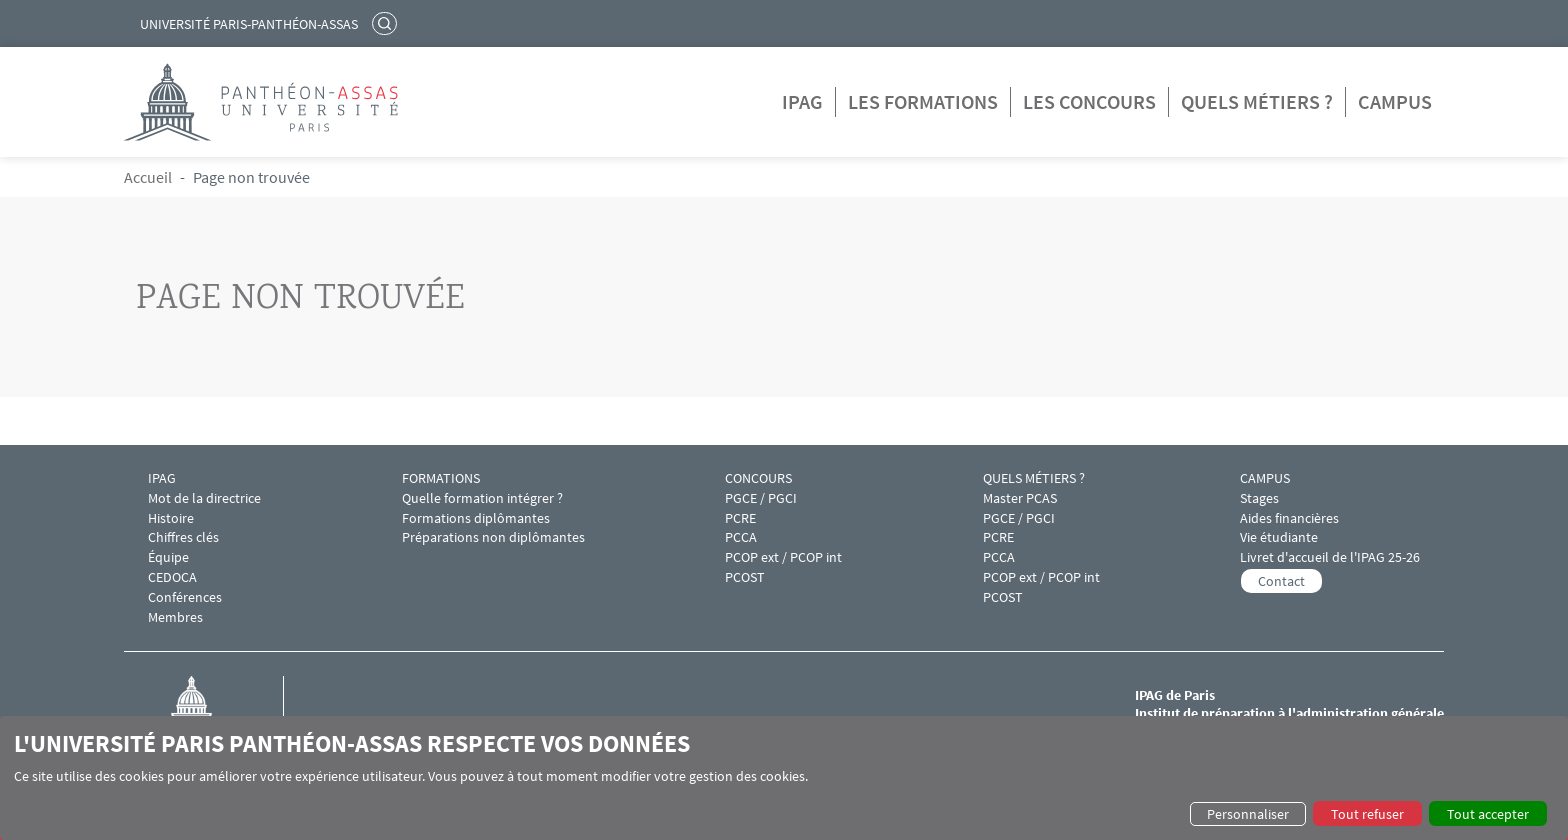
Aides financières (1289, 518)
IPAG (802, 101)
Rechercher (387, 23)
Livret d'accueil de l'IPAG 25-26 (1330, 557)
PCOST (745, 577)
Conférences (185, 597)
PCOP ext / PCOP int (783, 557)
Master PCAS (1020, 498)
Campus (1395, 101)
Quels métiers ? (1257, 101)
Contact (1281, 581)
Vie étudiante (1279, 537)
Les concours (1089, 101)
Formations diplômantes (476, 518)
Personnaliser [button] (1248, 814)
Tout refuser (1367, 814)
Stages (1259, 498)
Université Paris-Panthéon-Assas (249, 24)
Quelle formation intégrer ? (482, 498)
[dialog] (784, 778)
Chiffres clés (183, 537)
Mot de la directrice (204, 498)
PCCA (741, 537)
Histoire (171, 518)
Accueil (148, 177)
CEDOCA (172, 577)
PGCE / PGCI (761, 498)
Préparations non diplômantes (493, 537)
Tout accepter (1488, 814)
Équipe (168, 557)
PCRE (740, 518)
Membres (175, 617)
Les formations (923, 101)
